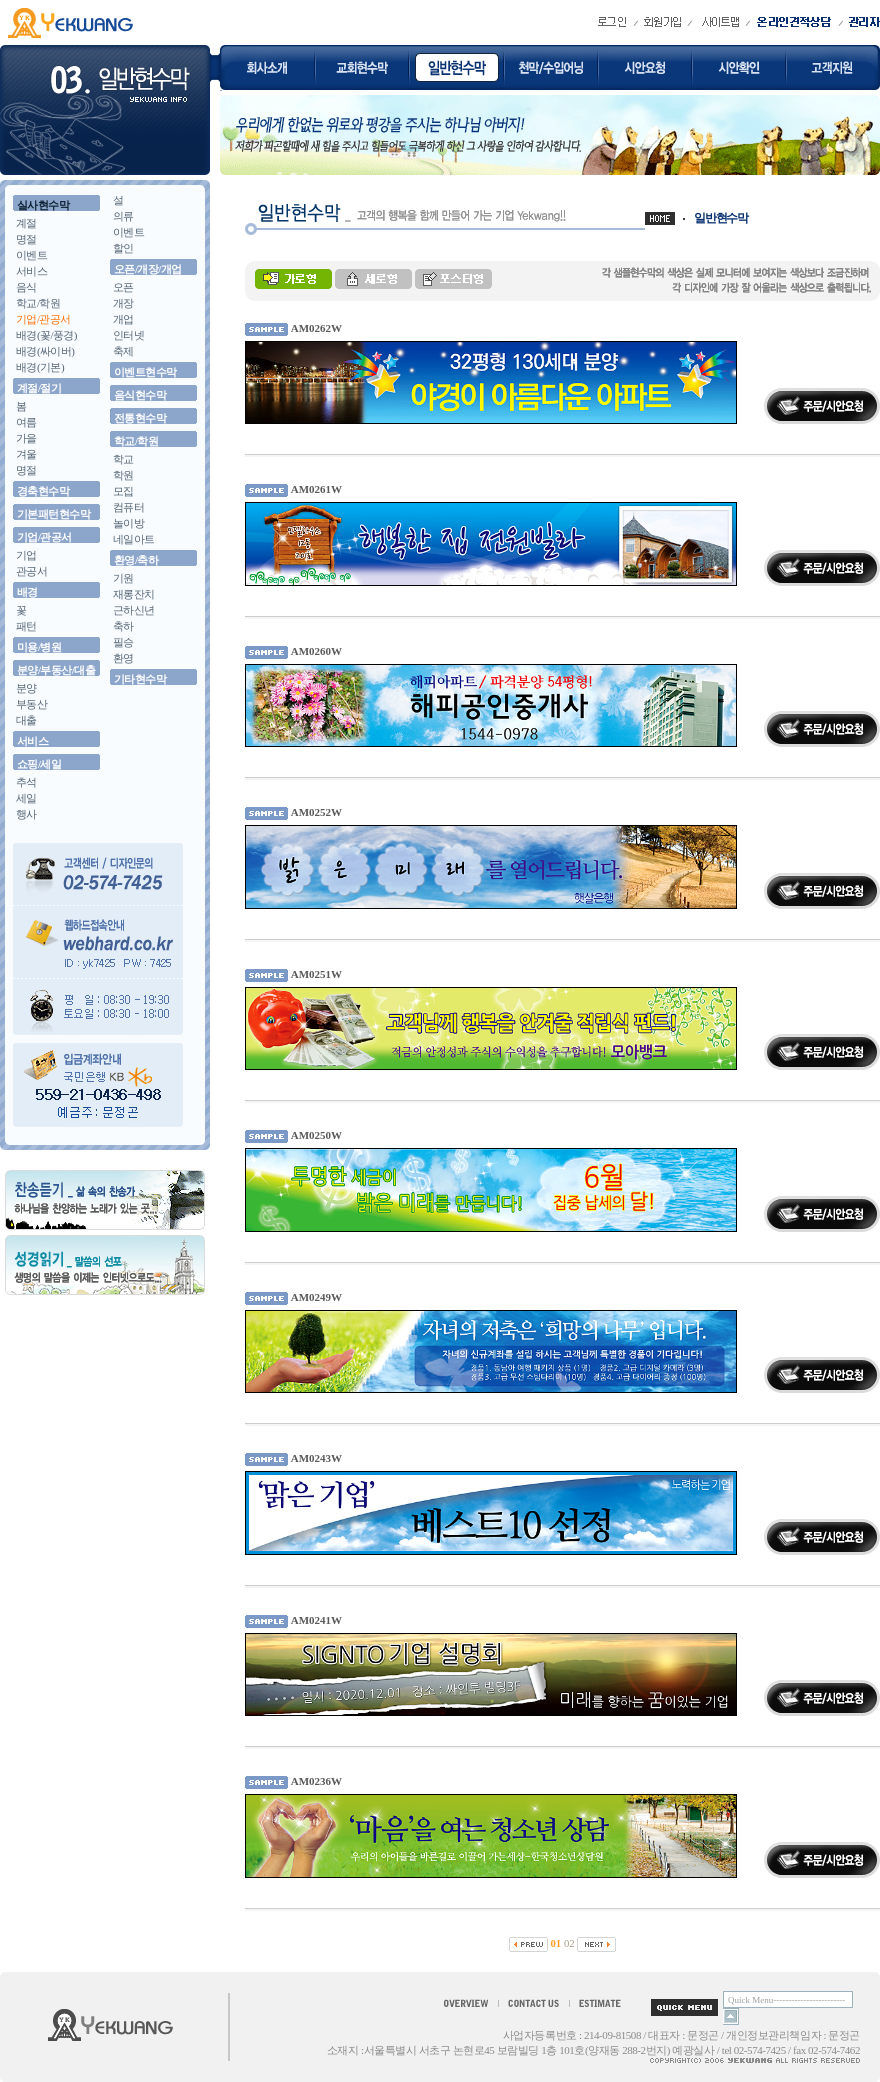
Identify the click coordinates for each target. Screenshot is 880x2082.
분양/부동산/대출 (56, 670)
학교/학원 (38, 303)
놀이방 (128, 523)
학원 (123, 475)
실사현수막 (43, 205)
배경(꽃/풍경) (46, 335)
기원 (123, 578)
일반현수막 (721, 218)
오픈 (123, 287)
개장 (123, 303)
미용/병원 (39, 647)
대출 (26, 720)
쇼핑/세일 (39, 764)
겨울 (26, 454)
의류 (123, 216)
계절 (26, 223)
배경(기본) (40, 367)
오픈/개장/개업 (148, 269)
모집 (123, 491)
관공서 (31, 571)
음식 (26, 287)
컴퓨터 (128, 507)
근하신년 (134, 610)
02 (569, 1943)
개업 (123, 319)
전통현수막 (140, 418)
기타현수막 (140, 679)
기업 (26, 555)
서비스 (31, 271)
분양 (26, 688)
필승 (123, 642)
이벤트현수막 (145, 372)
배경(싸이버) (45, 351)
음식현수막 (140, 395)
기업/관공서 (43, 319)
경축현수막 (43, 491)
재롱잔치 (134, 594)
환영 (123, 658)
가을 (26, 438)
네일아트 (134, 539)
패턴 (26, 626)
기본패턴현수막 (53, 514)
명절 (26, 239)
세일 (26, 798)
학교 (123, 459)
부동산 (31, 704)
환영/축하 (136, 560)
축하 (123, 626)
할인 (123, 248)
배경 (27, 592)
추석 (26, 782)
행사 (26, 814)
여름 (26, 422)
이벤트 (31, 255)
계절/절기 (39, 388)
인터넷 (128, 335)
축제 (123, 351)
